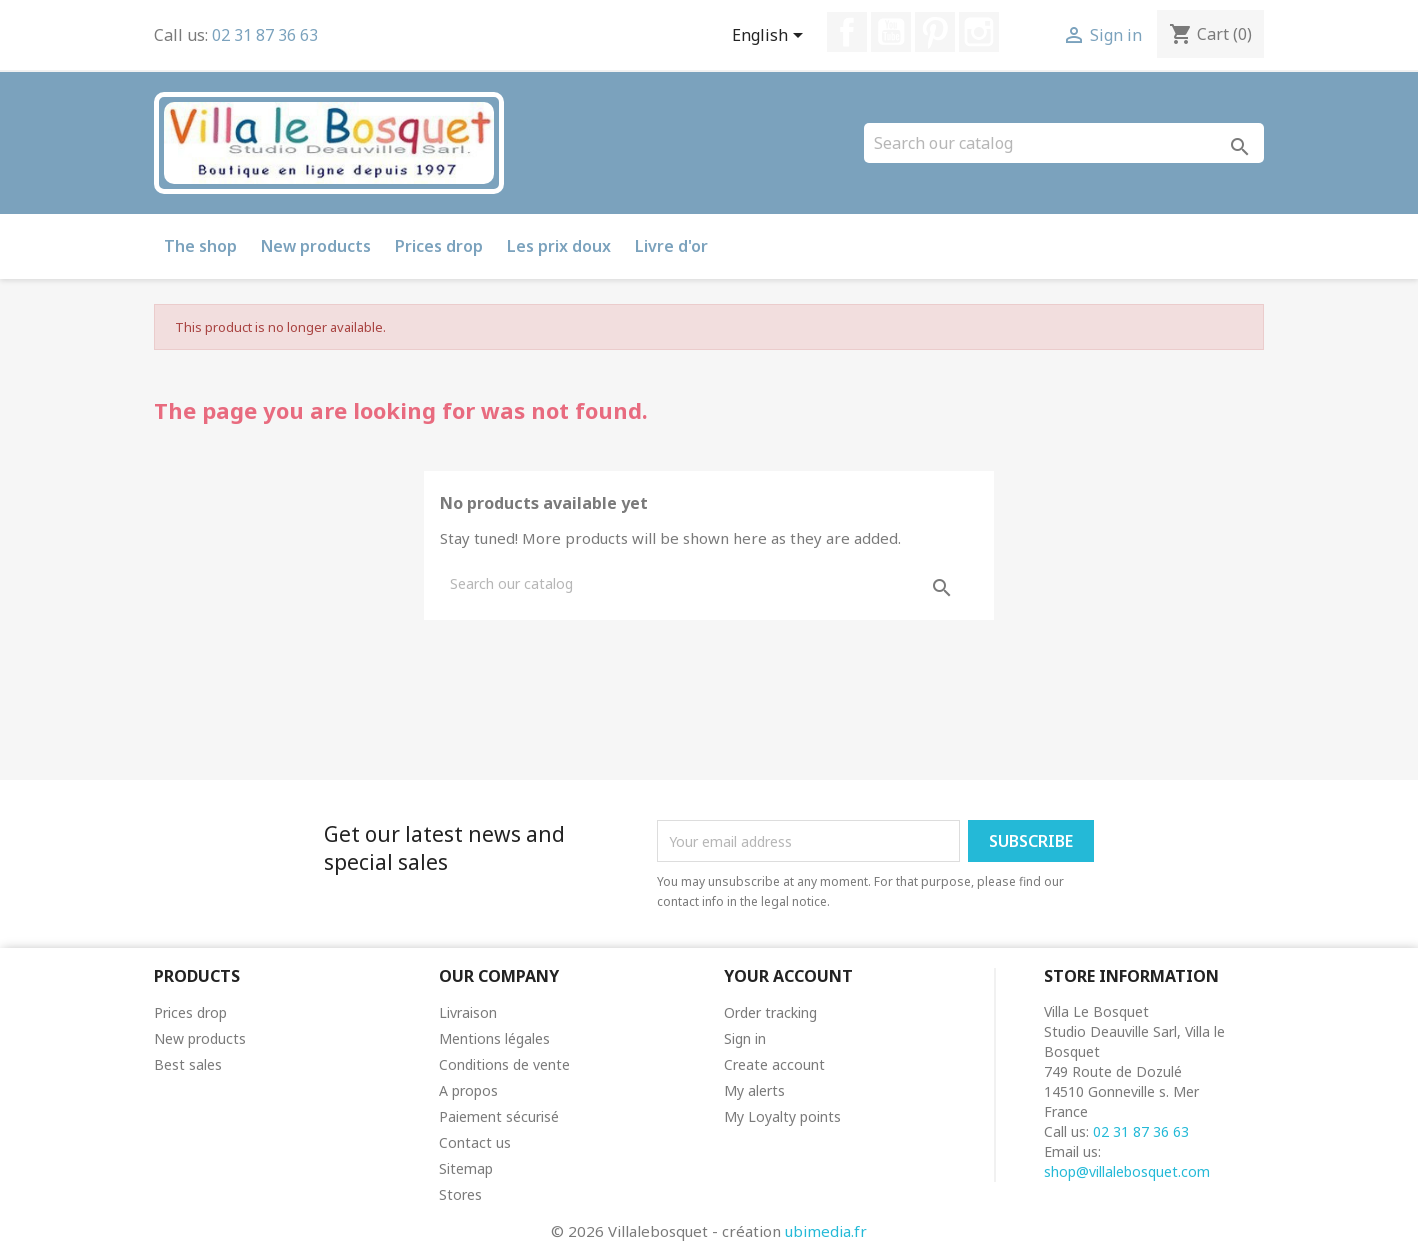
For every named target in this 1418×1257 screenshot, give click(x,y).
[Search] (1064, 143)
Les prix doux (559, 246)
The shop (200, 246)
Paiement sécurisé (499, 1116)
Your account (788, 976)
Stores (460, 1194)
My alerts (754, 1090)
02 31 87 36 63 (265, 35)
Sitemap (466, 1168)
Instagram (979, 32)
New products (316, 246)
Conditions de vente (504, 1064)
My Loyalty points (782, 1116)
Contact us (475, 1142)
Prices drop (439, 246)
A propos (468, 1090)
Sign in (745, 1038)
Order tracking (770, 1012)
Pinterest (935, 32)
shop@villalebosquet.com (1127, 1171)
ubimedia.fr (826, 1231)
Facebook (847, 32)
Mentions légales (494, 1038)
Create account (774, 1064)
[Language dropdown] (771, 37)
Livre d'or (671, 246)
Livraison (468, 1012)
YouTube (891, 32)
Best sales (188, 1064)
